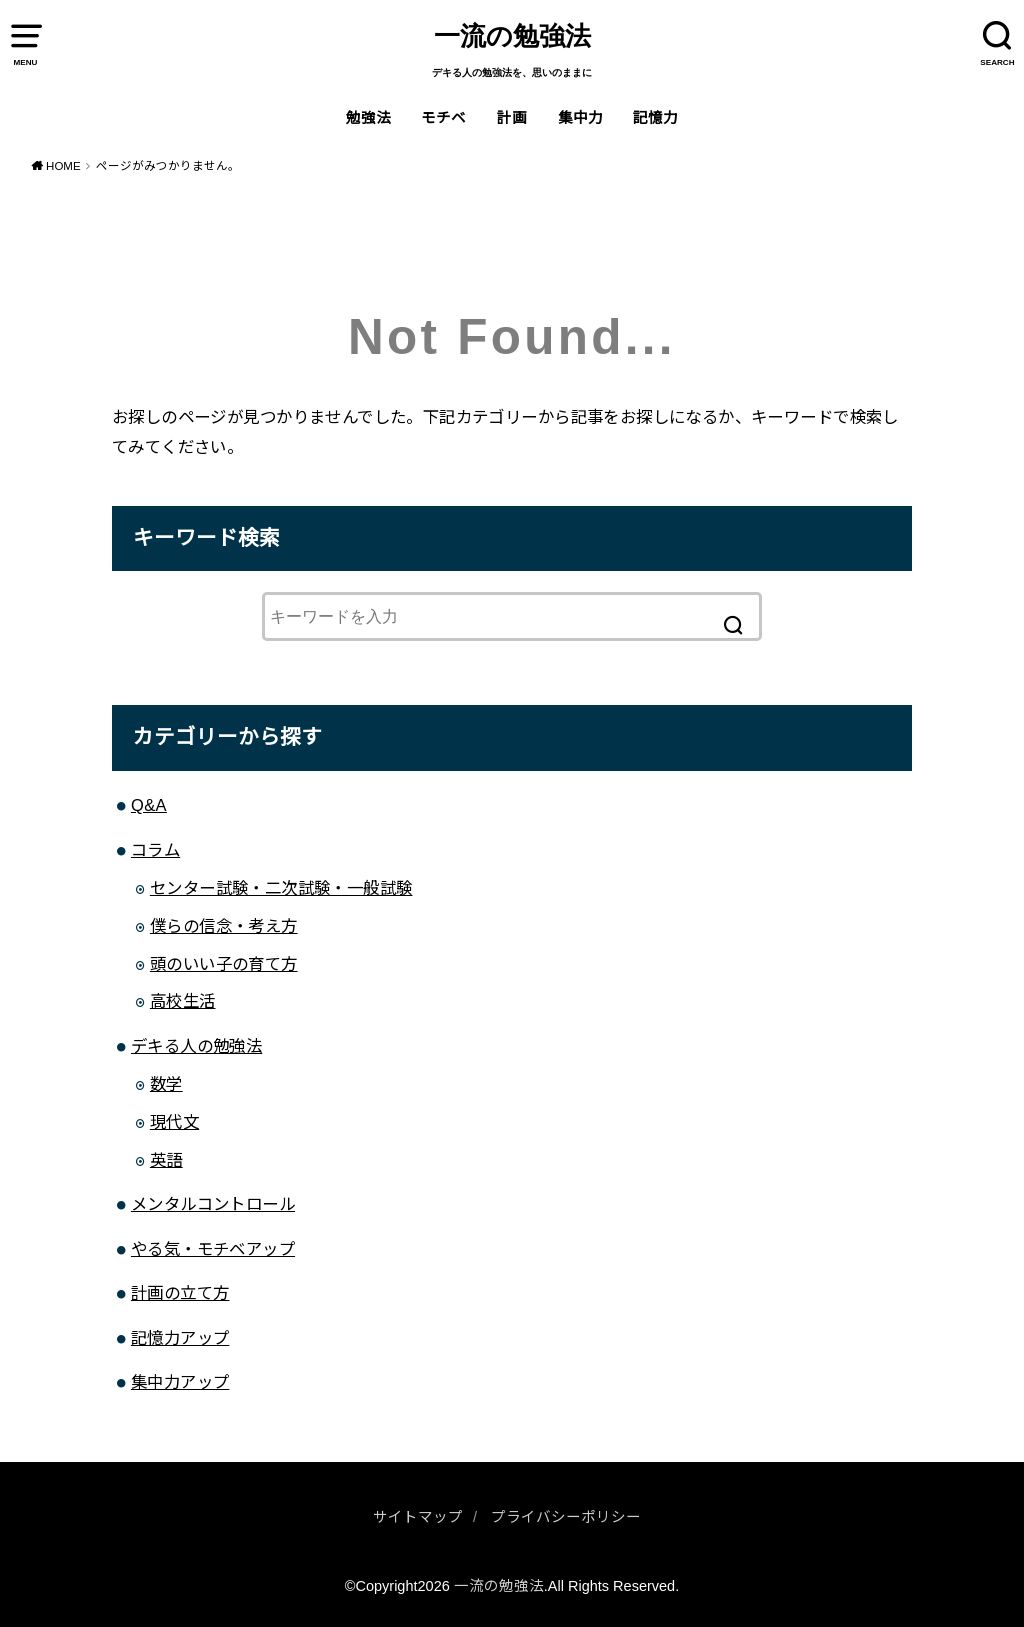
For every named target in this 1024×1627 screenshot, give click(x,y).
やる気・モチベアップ (213, 1249)
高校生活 (183, 1001)
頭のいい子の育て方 (224, 964)
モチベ (443, 118)
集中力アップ (180, 1382)
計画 (512, 118)
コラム (155, 850)
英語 (166, 1160)
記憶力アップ (180, 1338)
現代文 (174, 1122)
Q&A (149, 805)
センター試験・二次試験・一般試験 (281, 888)
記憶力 (655, 118)
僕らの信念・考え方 (224, 926)
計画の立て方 (180, 1293)
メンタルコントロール (213, 1204)
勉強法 (368, 118)
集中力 (580, 118)
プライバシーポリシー (566, 1517)
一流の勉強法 (512, 36)
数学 (166, 1084)
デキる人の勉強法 (196, 1046)
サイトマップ (418, 1517)
